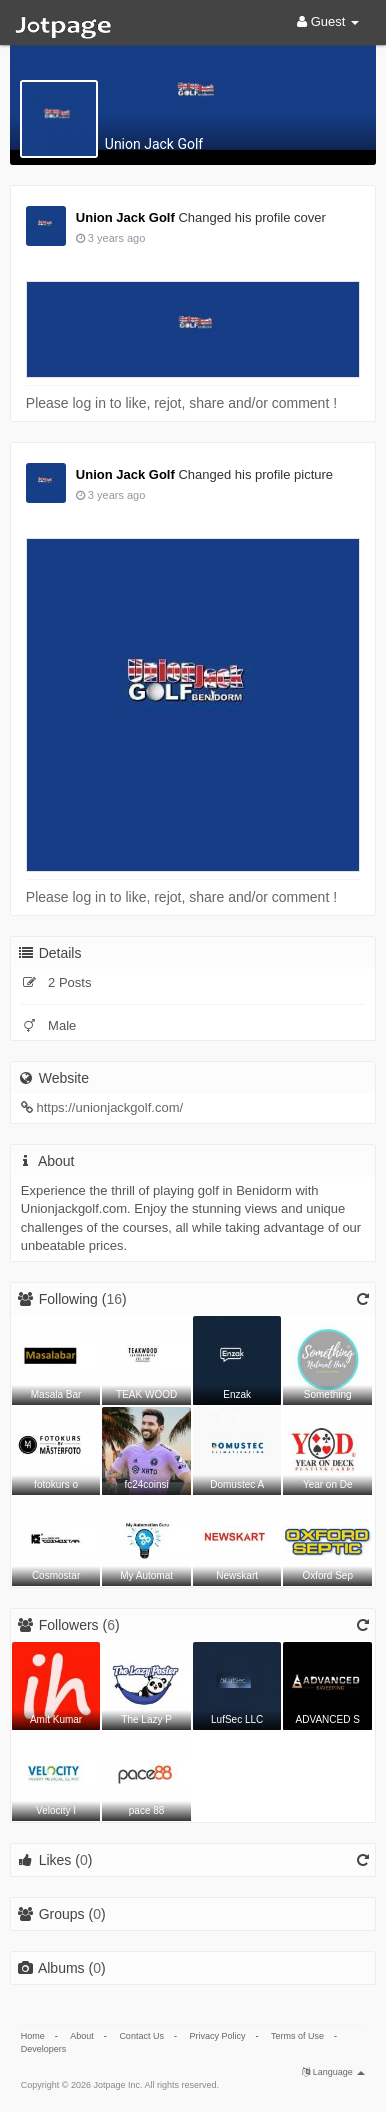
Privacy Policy (217, 2036)
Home (33, 2036)
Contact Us (141, 2036)
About (82, 2036)
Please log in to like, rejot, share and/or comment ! (181, 403)
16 (114, 1299)
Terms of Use (297, 2036)
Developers (44, 2049)
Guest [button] (328, 21)
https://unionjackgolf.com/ (109, 1107)
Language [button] (333, 2072)
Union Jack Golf (154, 144)
